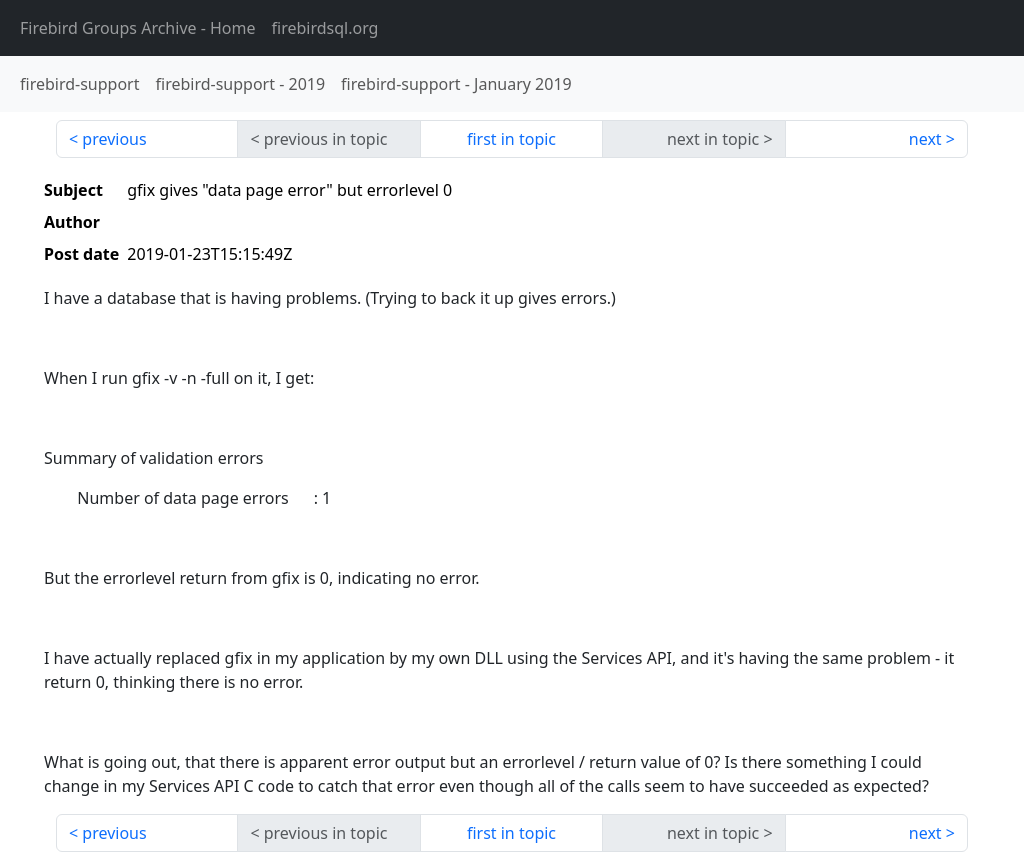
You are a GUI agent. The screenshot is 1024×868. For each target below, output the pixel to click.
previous (114, 139)
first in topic (511, 139)
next (925, 139)
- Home (138, 28)
